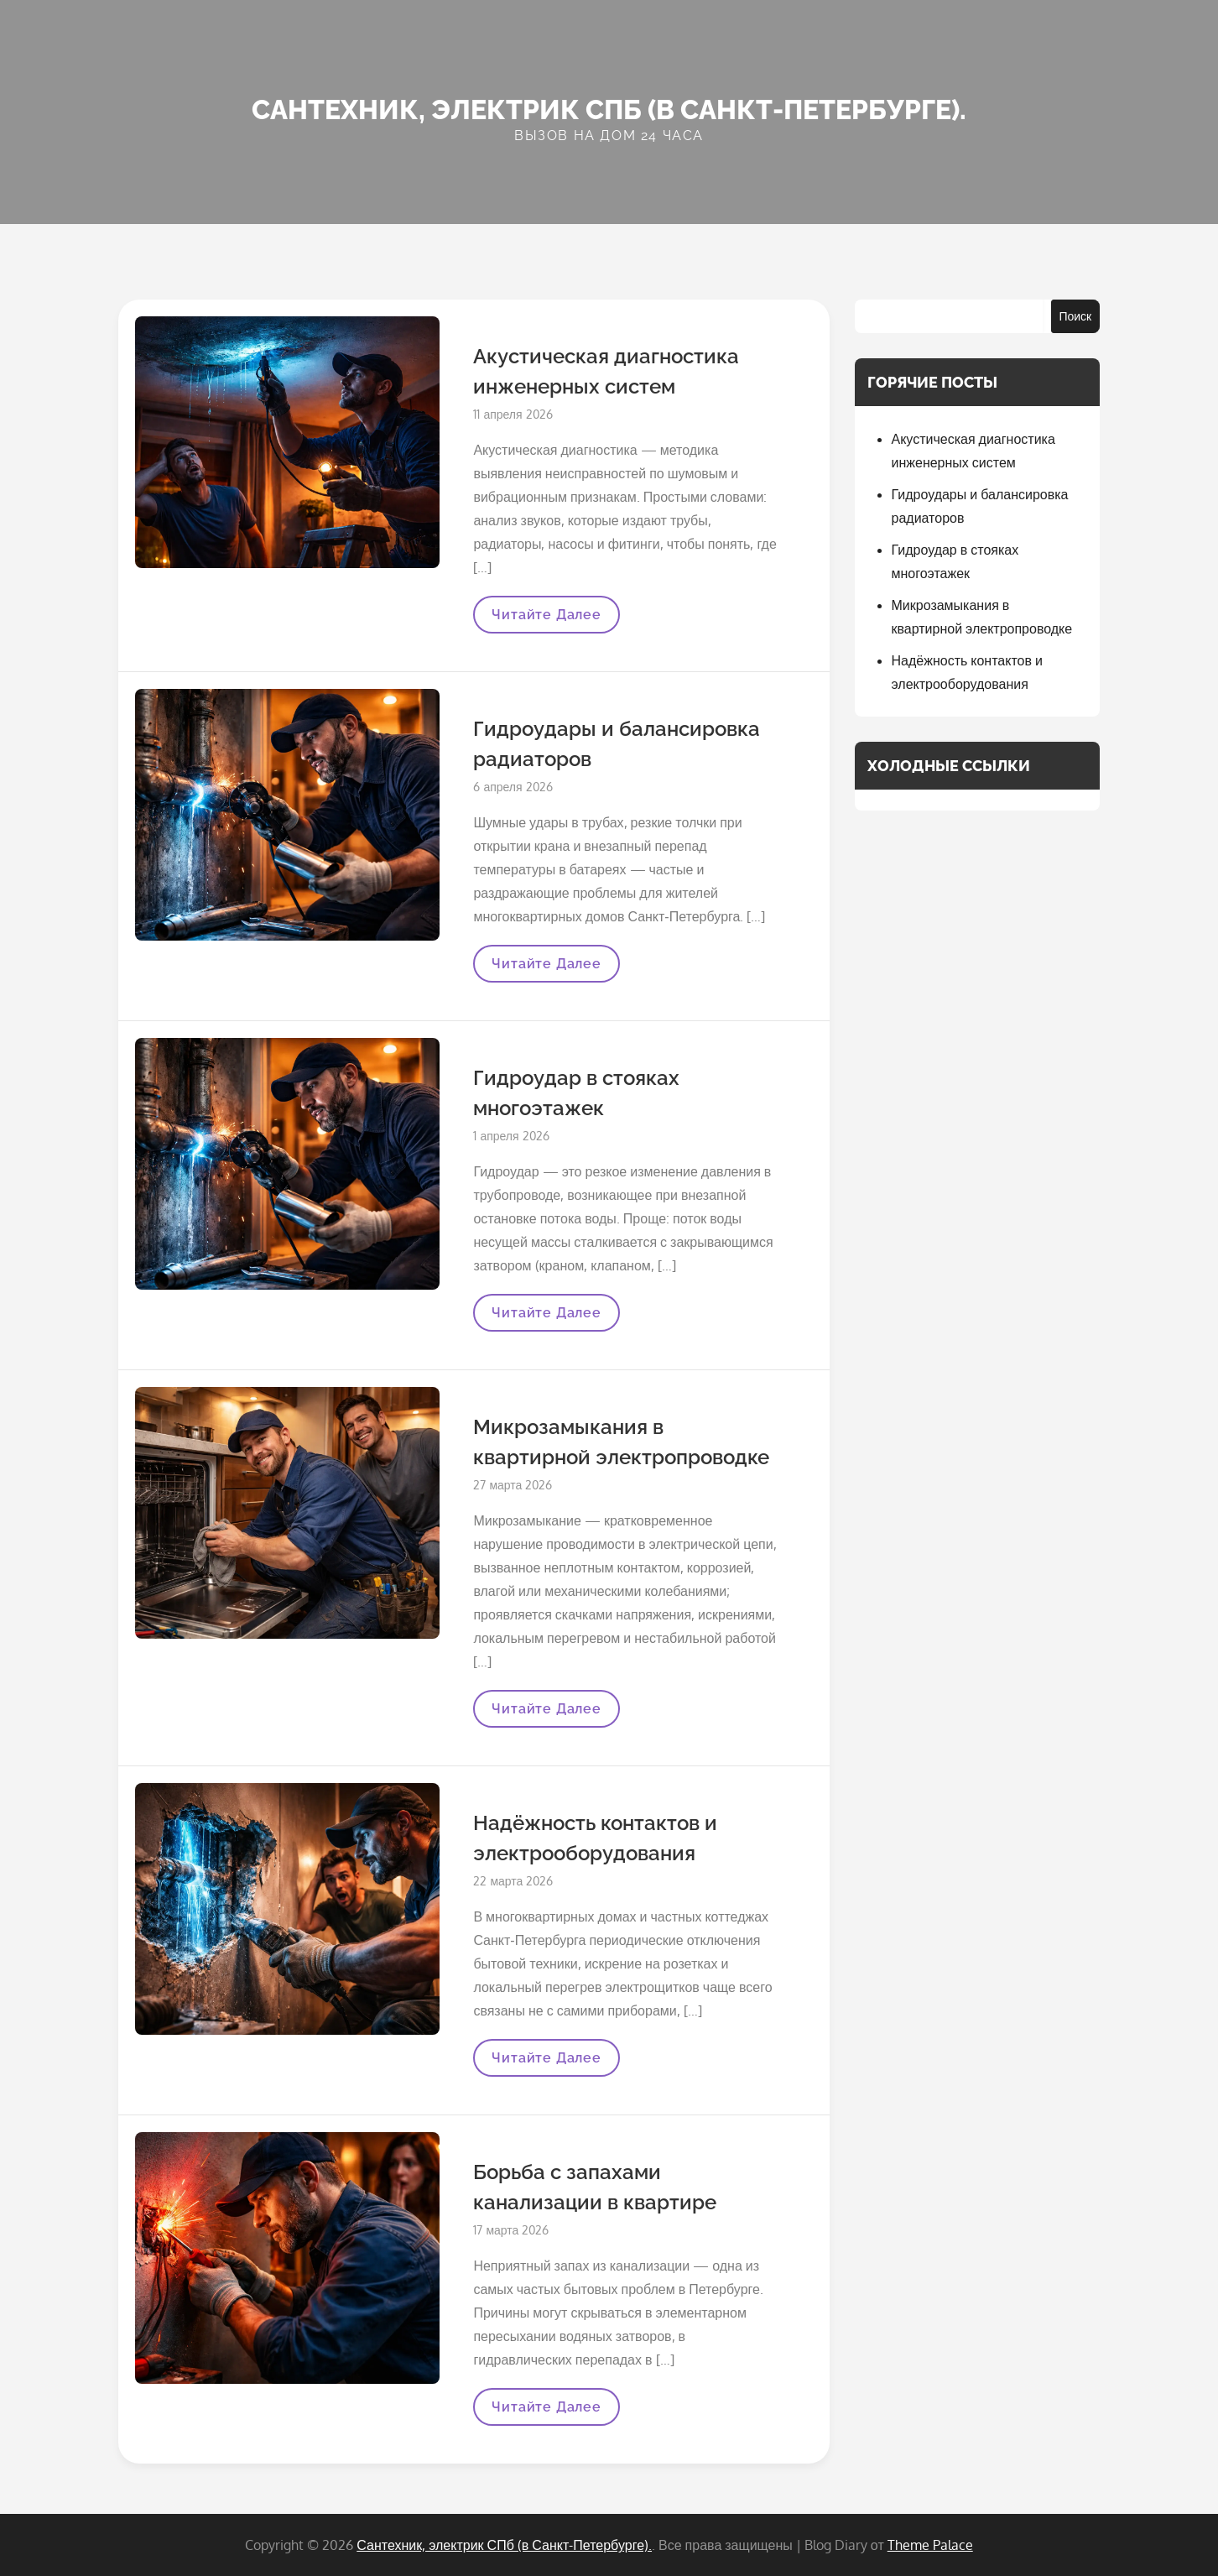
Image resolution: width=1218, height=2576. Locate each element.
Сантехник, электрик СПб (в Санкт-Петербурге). (609, 109)
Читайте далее (546, 620)
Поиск (1075, 316)
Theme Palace (930, 2545)
